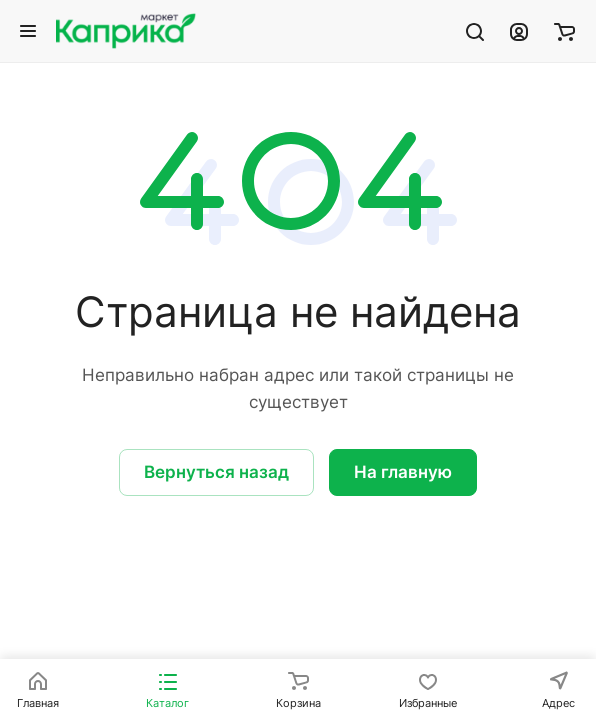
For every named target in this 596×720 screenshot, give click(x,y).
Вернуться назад (216, 472)
